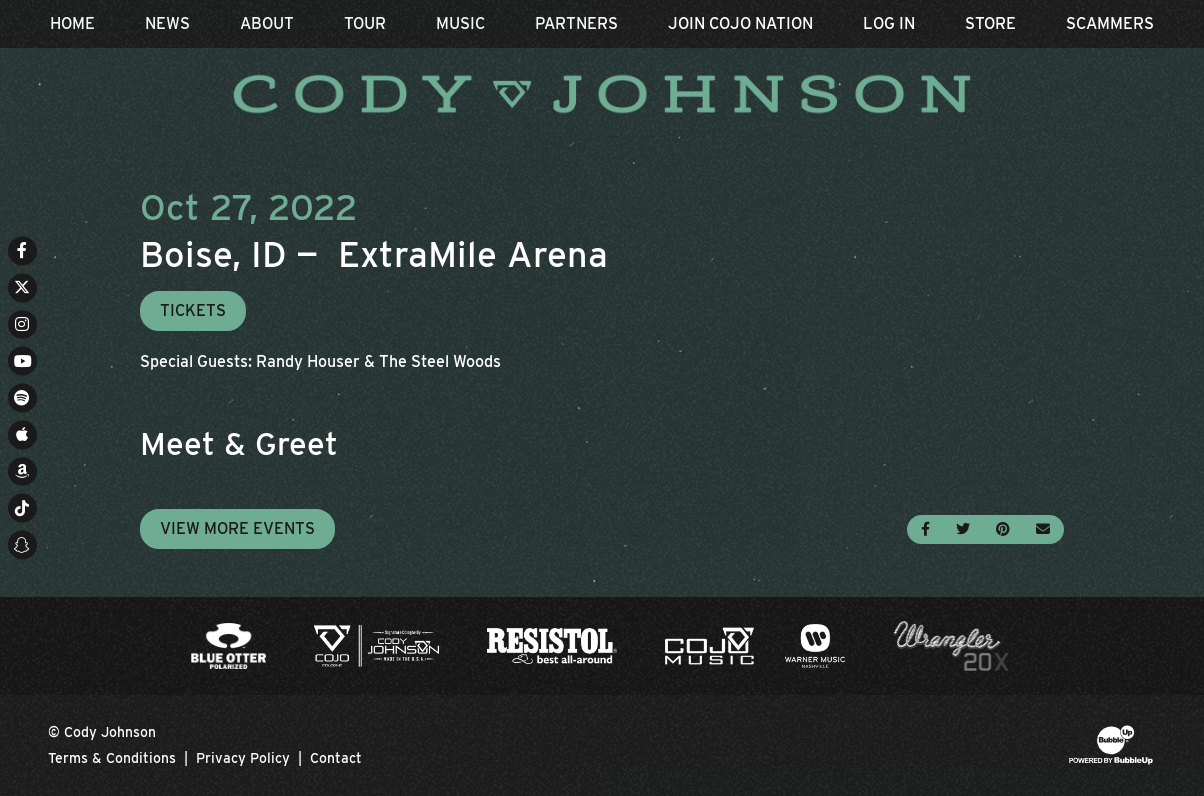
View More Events (237, 528)
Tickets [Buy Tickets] (193, 310)
